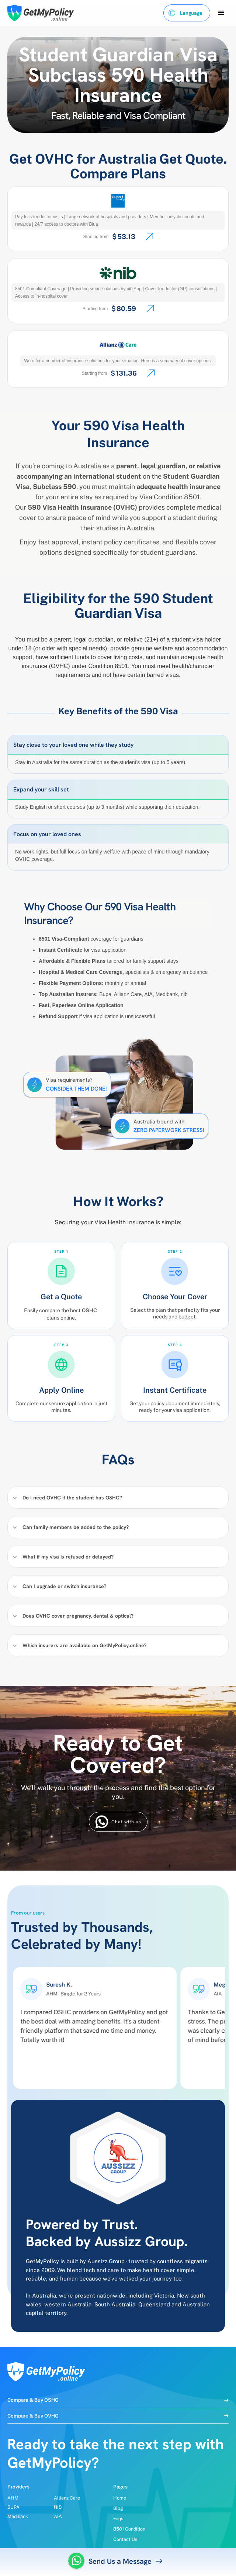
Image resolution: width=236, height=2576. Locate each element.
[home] (39, 13)
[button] (186, 12)
